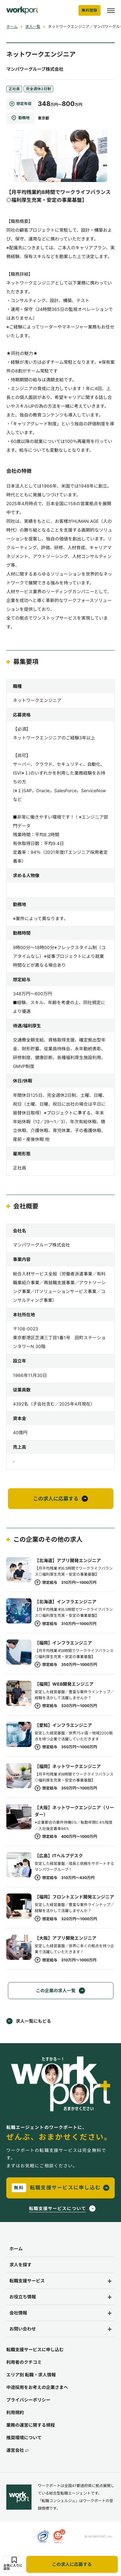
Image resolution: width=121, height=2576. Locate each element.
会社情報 (18, 2312)
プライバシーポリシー (28, 2399)
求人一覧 (32, 26)
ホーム (12, 26)
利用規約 (15, 2412)
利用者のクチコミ (24, 2362)
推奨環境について (24, 2437)
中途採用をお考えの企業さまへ (37, 2387)
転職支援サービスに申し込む (35, 2349)
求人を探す (20, 2264)
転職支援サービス (27, 2280)
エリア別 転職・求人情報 (31, 2374)
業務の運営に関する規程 (30, 2425)
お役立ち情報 (22, 2296)
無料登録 (89, 10)
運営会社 (17, 2450)
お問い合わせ (22, 2328)
